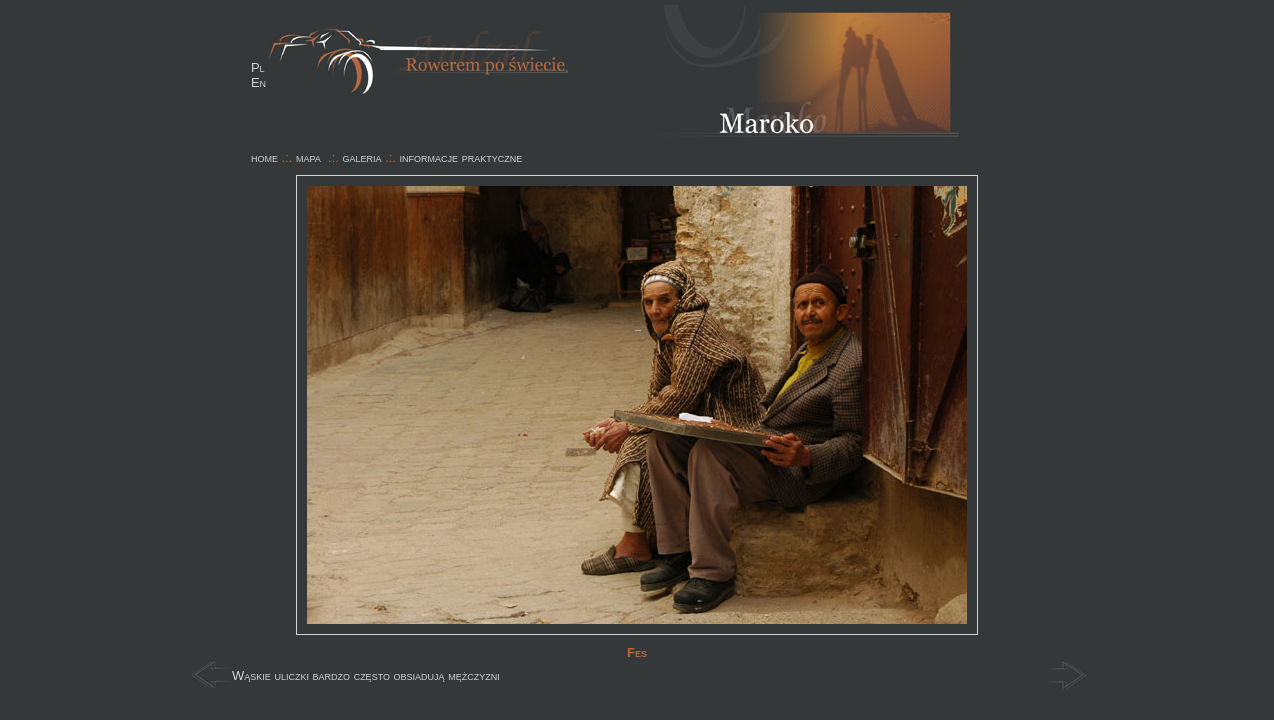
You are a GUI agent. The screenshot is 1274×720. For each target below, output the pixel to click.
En (258, 82)
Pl (258, 67)
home (264, 157)
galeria (362, 157)
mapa (308, 157)
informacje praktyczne (461, 157)
